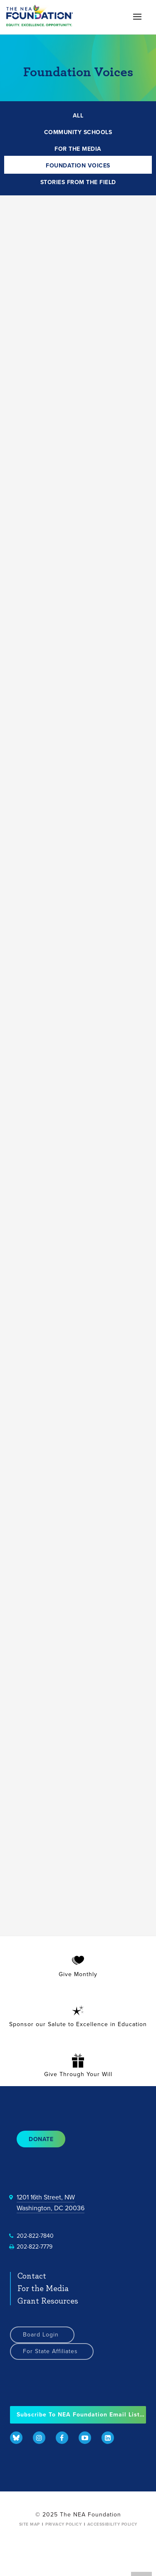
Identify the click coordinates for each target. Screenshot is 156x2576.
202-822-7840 (35, 2236)
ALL (78, 115)
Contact (31, 2276)
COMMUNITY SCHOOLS (78, 132)
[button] (137, 16)
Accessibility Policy (112, 2524)
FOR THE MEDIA (78, 149)
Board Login (41, 2334)
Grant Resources (47, 2301)
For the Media (43, 2288)
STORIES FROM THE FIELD (78, 182)
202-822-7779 (34, 2246)
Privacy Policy (63, 2524)
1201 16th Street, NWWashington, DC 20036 (50, 2202)
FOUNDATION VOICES (78, 165)
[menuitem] (16, 2438)
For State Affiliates (50, 2351)
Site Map (29, 2524)
